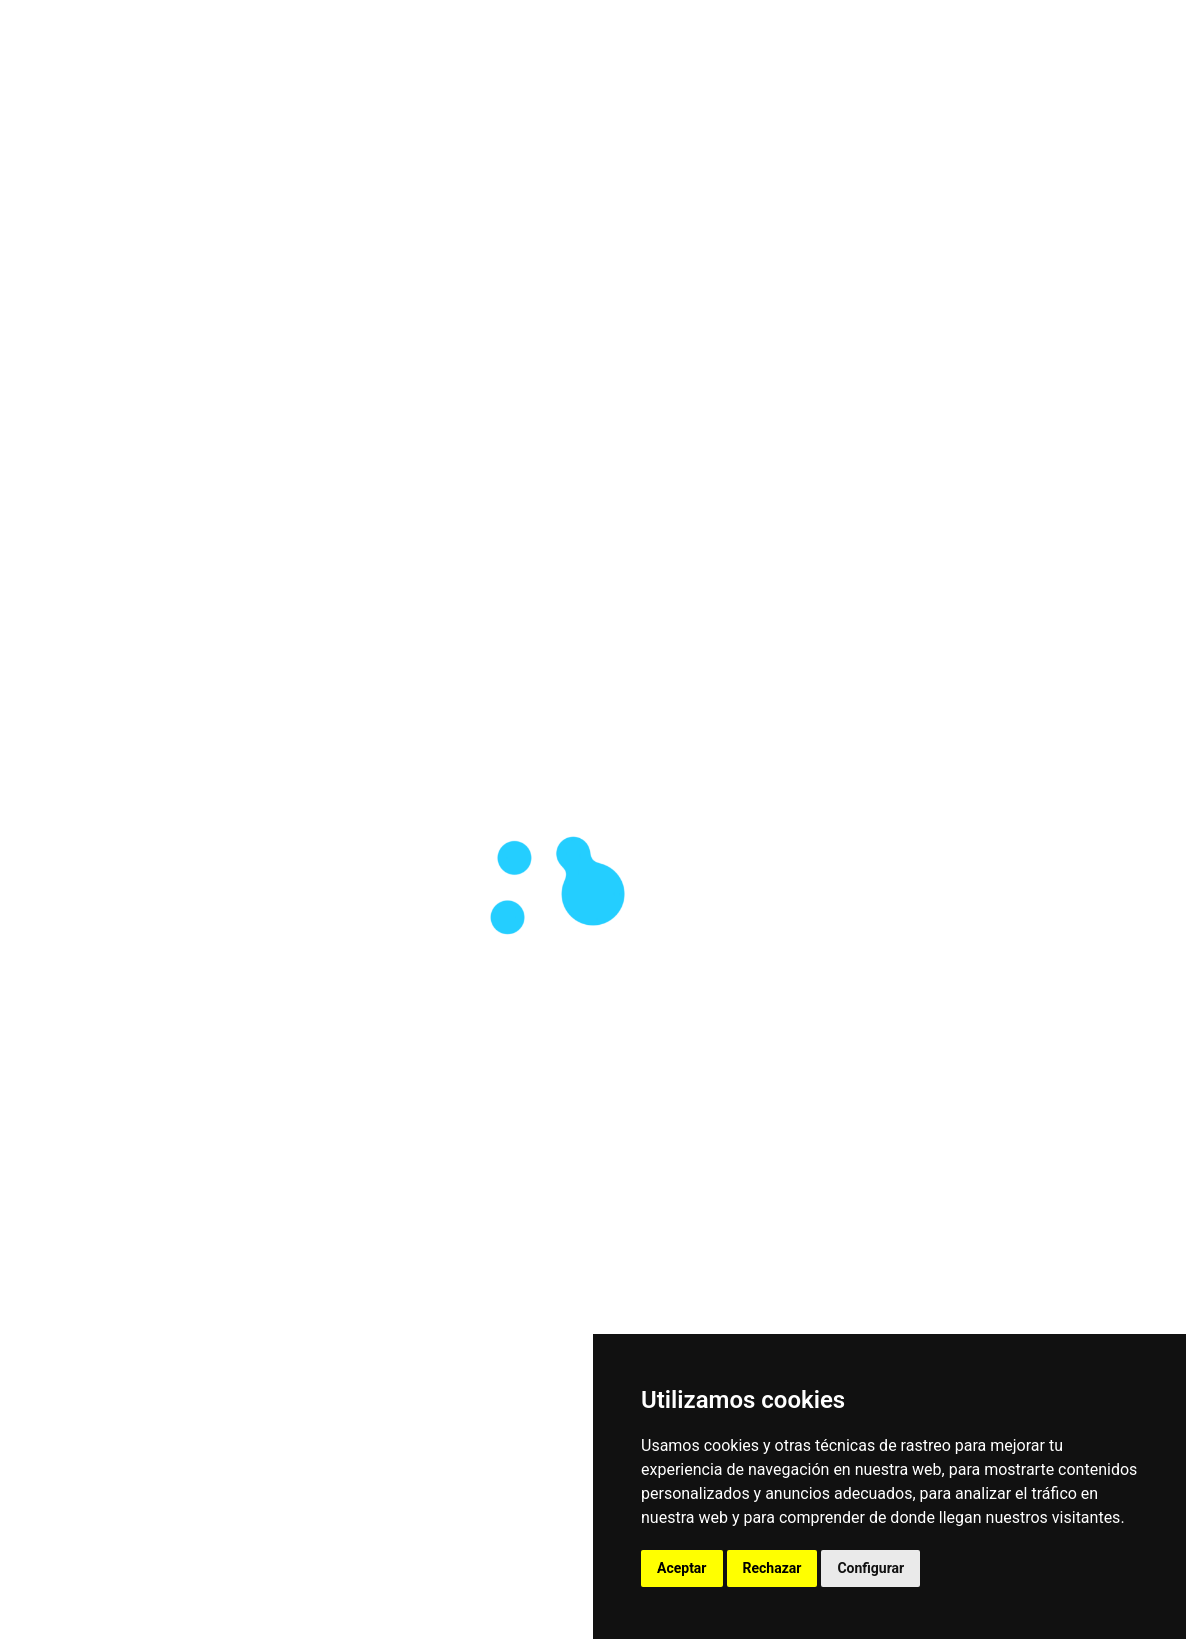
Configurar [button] (870, 1568)
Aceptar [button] (682, 1568)
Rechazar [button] (772, 1568)
